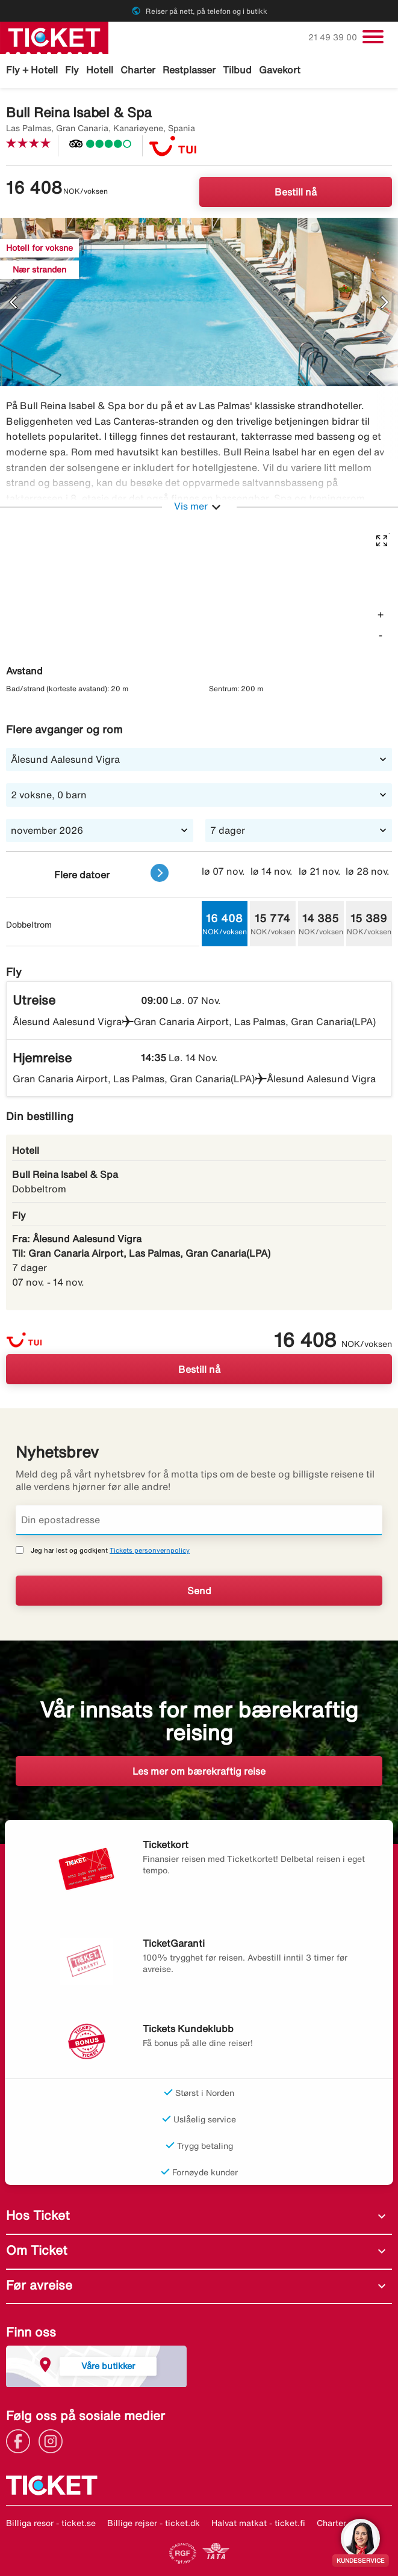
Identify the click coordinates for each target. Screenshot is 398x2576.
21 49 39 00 (333, 37)
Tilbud (237, 70)
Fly (72, 70)
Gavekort (279, 70)
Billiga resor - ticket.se (51, 2523)
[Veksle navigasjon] (373, 36)
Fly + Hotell (32, 70)
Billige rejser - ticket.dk (153, 2523)
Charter (137, 70)
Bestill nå (296, 192)
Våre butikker (108, 2365)
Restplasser (189, 70)
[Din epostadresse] (199, 1520)
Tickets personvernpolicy (150, 1550)
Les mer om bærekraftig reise (199, 1771)
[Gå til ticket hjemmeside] (54, 37)
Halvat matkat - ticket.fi (258, 2523)
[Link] (21, 2440)
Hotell (99, 70)
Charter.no (337, 2523)
